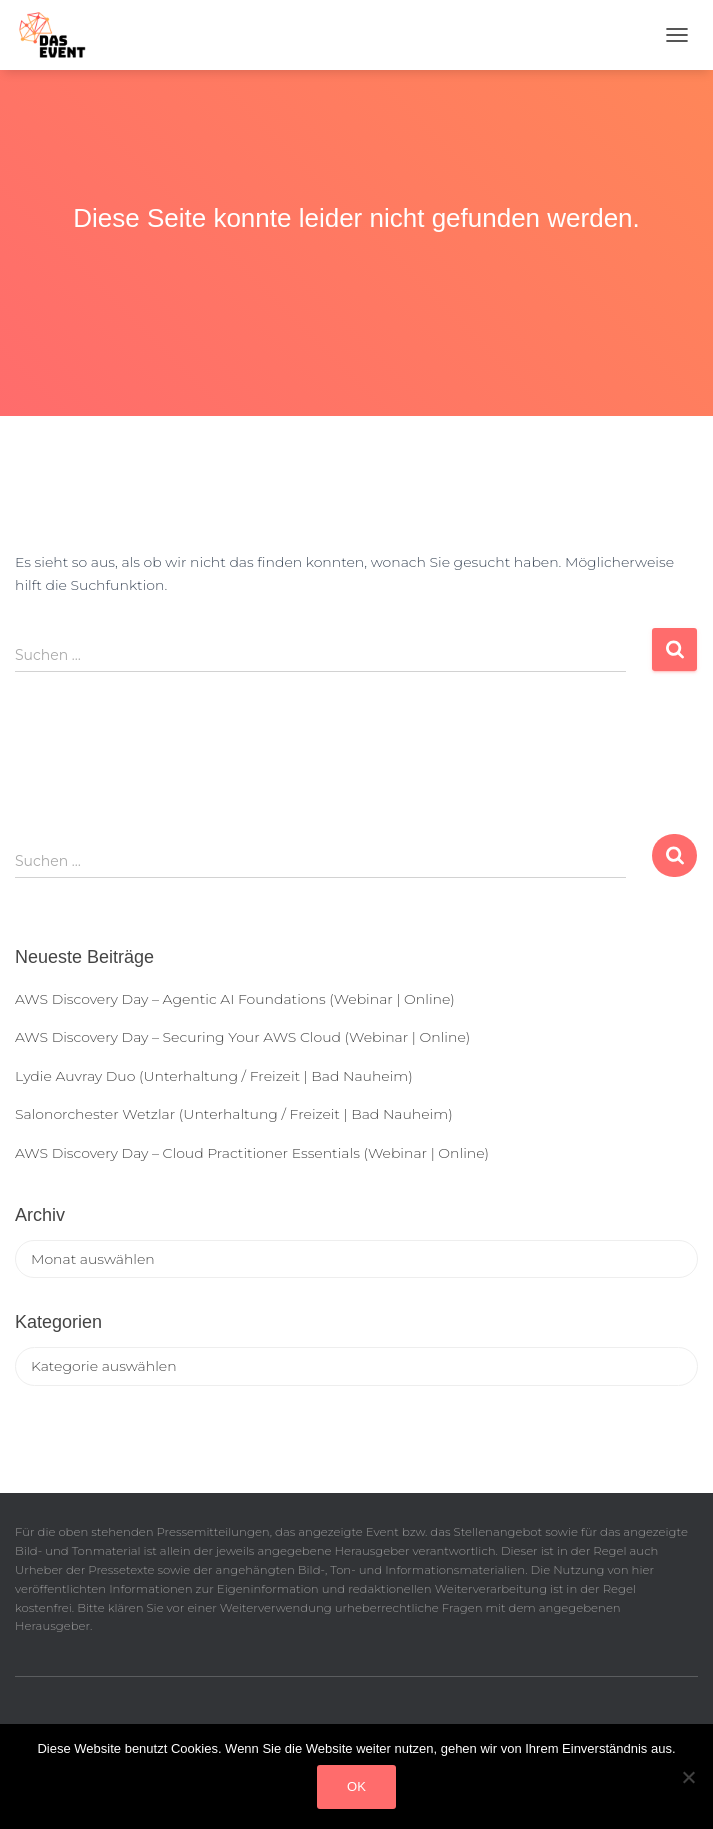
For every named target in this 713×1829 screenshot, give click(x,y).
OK (356, 1786)
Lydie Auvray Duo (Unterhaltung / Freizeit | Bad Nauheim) (214, 1076)
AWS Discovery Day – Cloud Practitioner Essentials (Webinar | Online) (252, 1153)
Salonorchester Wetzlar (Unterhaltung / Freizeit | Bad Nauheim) (234, 1114)
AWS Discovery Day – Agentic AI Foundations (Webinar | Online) (235, 999)
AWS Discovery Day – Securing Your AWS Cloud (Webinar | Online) (242, 1037)
